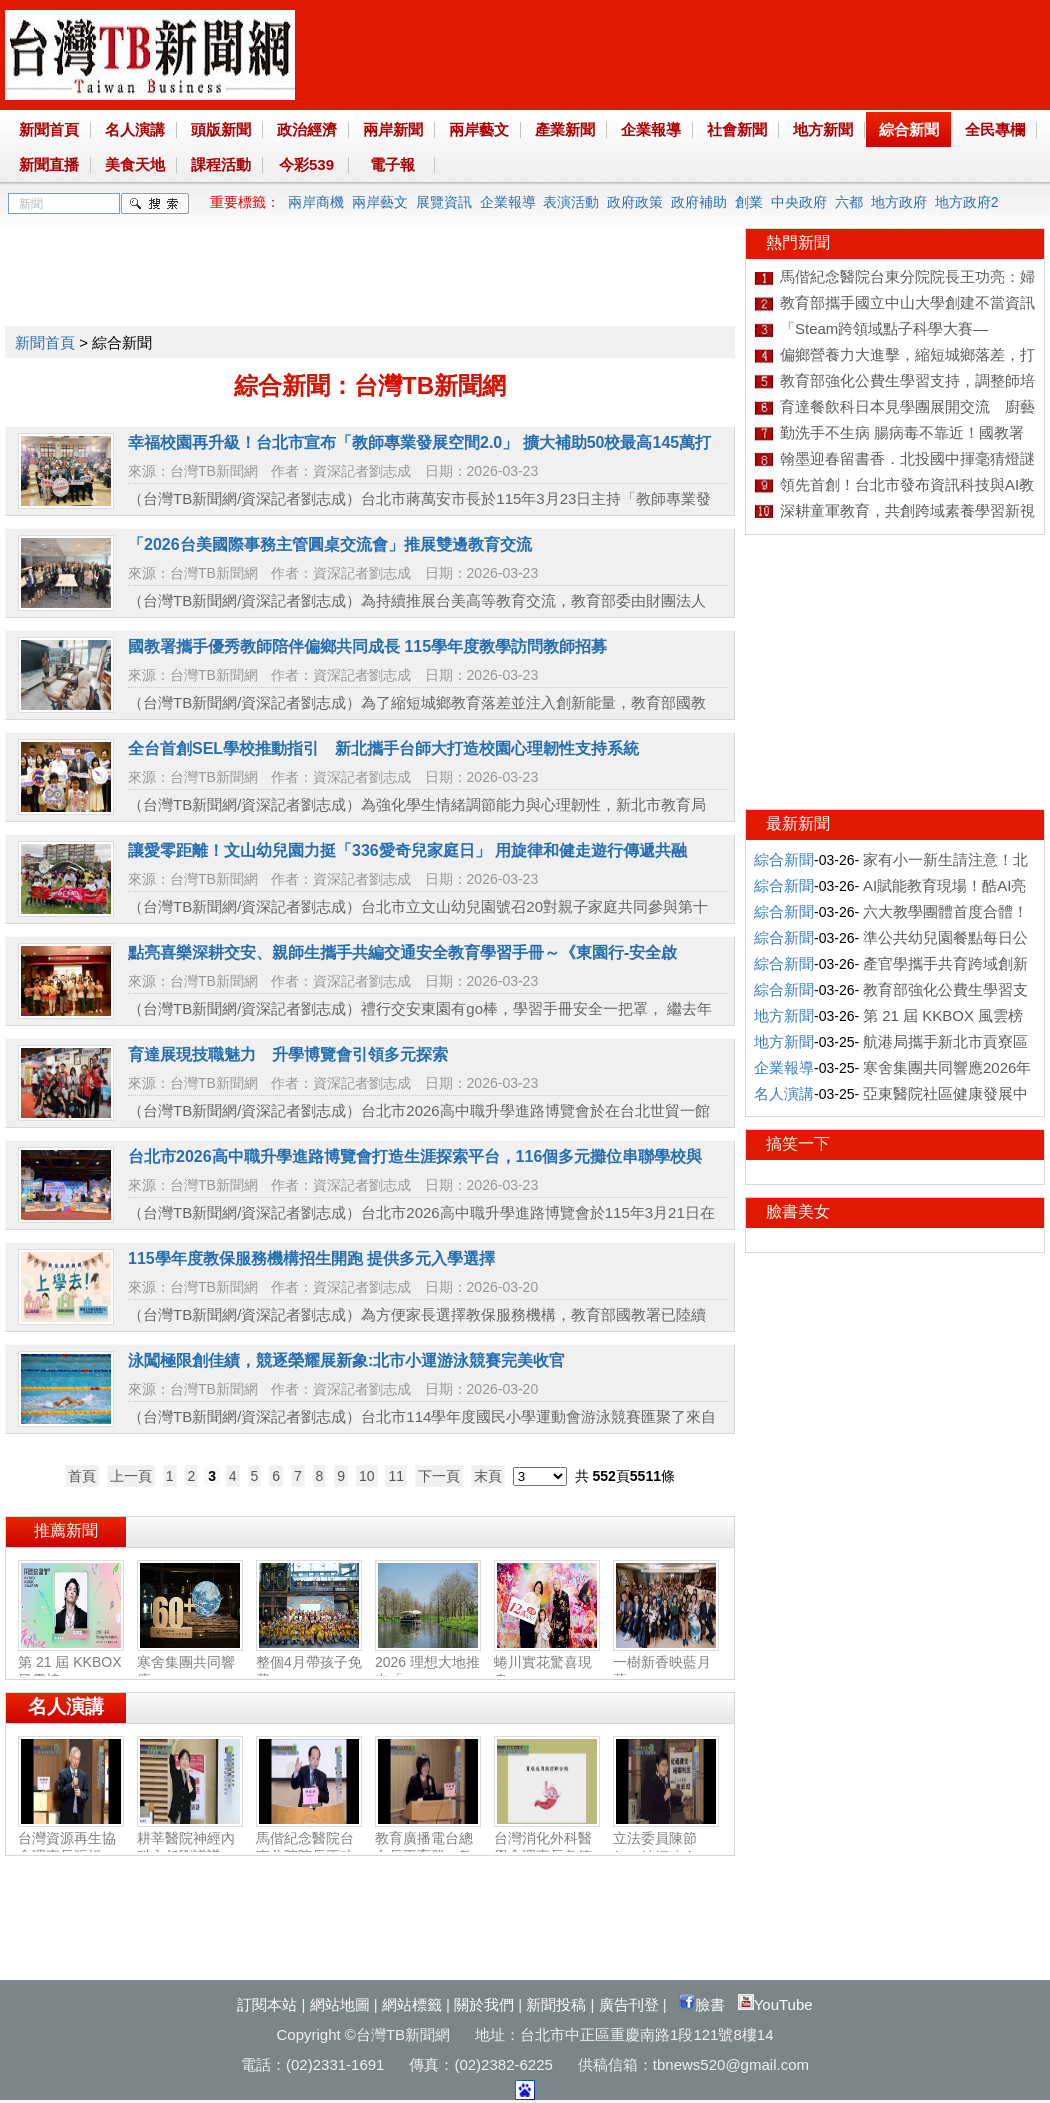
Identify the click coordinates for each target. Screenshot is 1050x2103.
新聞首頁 (49, 129)
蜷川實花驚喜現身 (547, 1663)
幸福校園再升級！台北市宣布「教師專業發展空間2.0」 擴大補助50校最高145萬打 (419, 442)
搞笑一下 (798, 1143)
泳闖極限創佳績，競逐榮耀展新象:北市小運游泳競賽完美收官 (346, 1360)
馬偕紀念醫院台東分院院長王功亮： (309, 1848)
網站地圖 (340, 2004)
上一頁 (131, 1476)
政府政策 (635, 202)
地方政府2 (967, 202)
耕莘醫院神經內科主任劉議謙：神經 (190, 1848)
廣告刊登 (629, 2004)
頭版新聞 (221, 129)
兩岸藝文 (479, 129)
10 (367, 1476)
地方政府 (899, 202)
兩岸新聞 (393, 129)
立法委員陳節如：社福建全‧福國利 (666, 1848)
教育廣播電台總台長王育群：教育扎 (428, 1848)
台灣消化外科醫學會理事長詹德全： (547, 1848)
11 (396, 1476)
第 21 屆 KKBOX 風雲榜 (71, 1663)
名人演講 (135, 129)
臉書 (702, 2004)
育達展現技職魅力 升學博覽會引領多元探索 (288, 1054)
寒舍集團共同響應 (190, 1663)
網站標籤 (412, 2004)
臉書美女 (798, 1211)
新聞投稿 (556, 2004)
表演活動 (571, 202)
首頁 (82, 1476)
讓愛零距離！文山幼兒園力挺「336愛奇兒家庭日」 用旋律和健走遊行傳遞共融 (407, 850)
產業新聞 (565, 129)
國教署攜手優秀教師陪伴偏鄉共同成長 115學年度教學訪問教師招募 (367, 646)
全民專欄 (995, 129)
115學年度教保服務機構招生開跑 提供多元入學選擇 (311, 1258)
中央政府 (799, 202)
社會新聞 (737, 129)
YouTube (775, 2004)
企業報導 (651, 129)
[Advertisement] (369, 273)
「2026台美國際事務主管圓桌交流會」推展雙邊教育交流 (330, 544)
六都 (849, 202)
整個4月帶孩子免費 (309, 1663)
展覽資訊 (444, 202)
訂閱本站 (267, 2004)
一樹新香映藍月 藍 (666, 1663)
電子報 (392, 164)
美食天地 (135, 164)
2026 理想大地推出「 (428, 1663)
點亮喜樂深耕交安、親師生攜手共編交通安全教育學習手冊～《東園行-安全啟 (402, 952)
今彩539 (306, 164)
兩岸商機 (316, 202)
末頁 (488, 1476)
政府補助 (699, 202)
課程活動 (221, 164)
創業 (749, 202)
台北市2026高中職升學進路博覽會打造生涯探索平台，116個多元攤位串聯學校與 (415, 1156)
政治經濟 (307, 129)
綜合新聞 (909, 129)
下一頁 (439, 1476)
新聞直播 (49, 164)
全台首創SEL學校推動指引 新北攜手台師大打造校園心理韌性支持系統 (383, 748)
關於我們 (484, 2004)
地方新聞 (823, 129)
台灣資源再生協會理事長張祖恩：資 (71, 1848)
